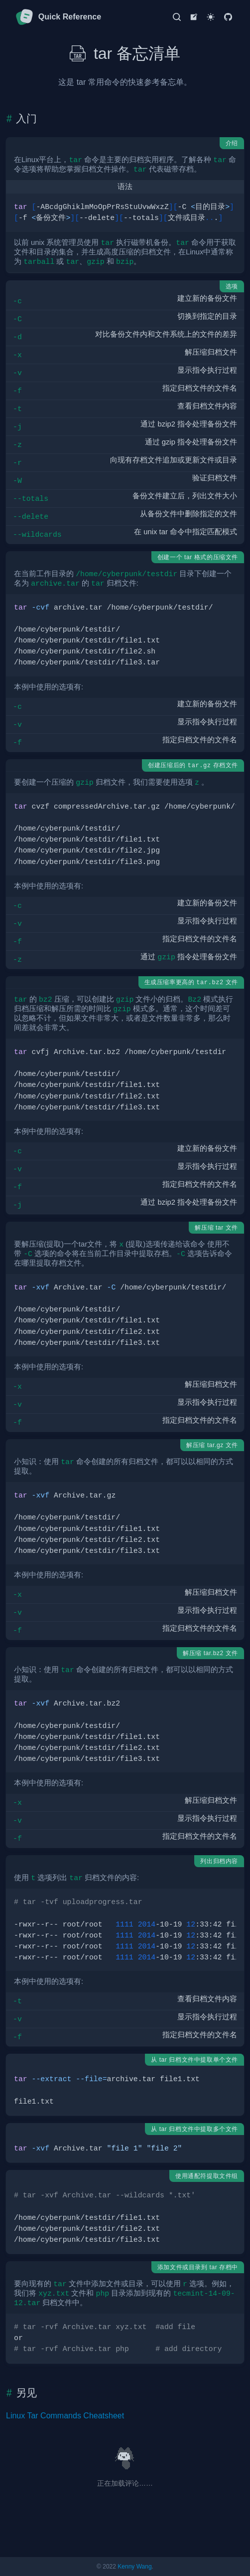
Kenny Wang (134, 2566)
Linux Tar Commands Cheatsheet (65, 2415)
